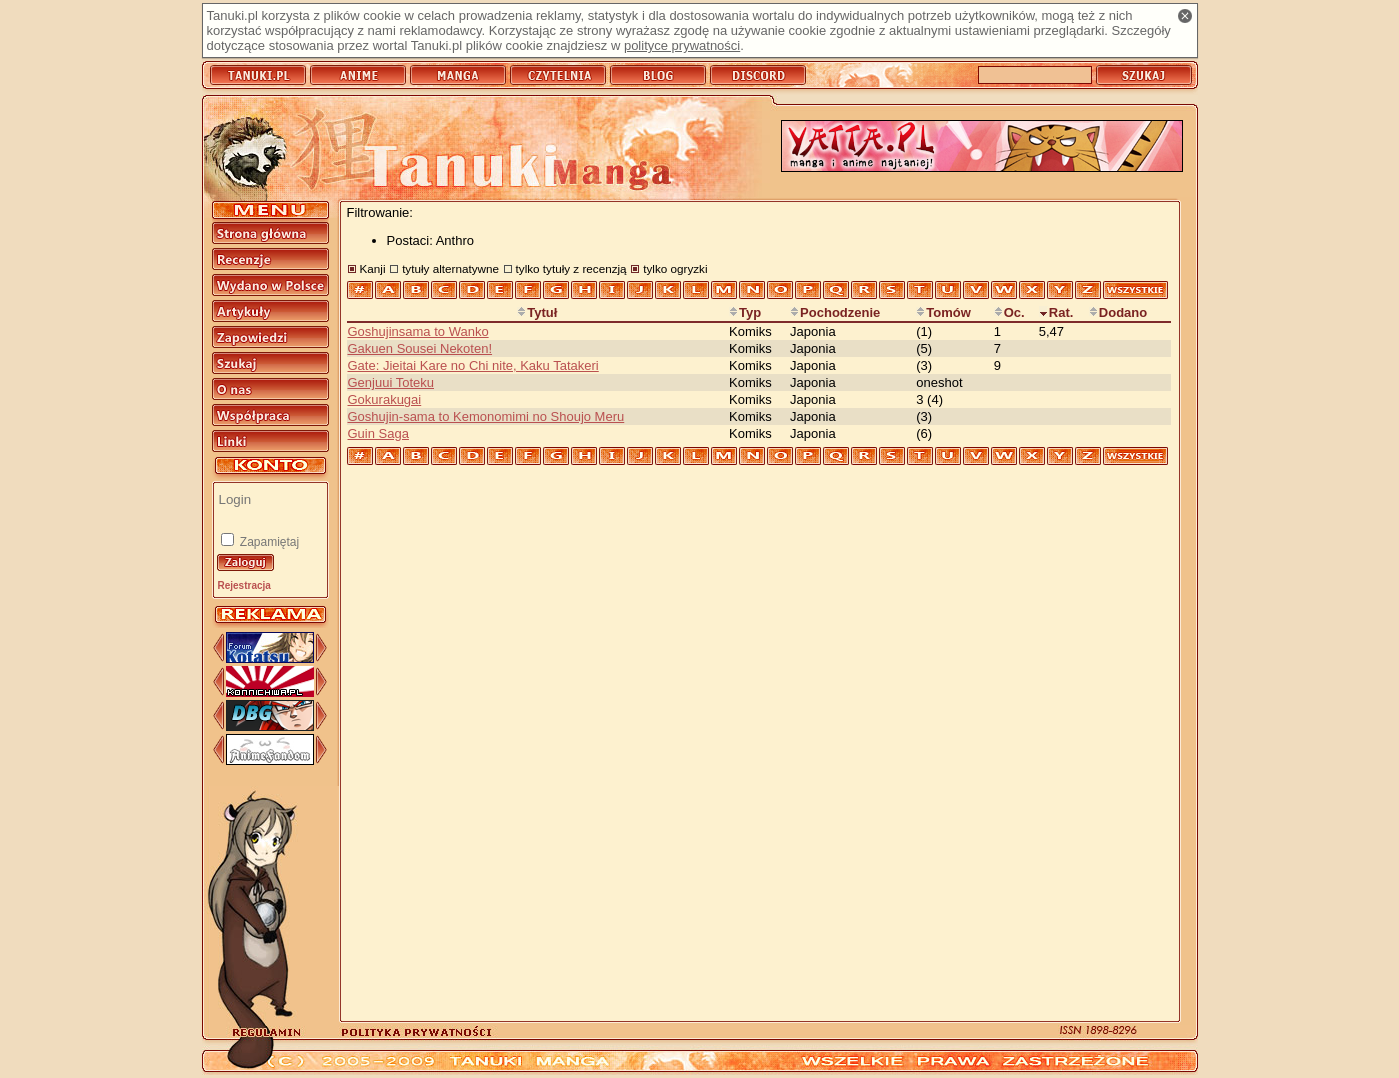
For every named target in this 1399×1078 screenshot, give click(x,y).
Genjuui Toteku (391, 382)
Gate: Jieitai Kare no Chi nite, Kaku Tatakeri (473, 365)
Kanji (373, 268)
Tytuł (537, 312)
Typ (745, 312)
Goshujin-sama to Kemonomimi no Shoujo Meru (486, 416)
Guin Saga (378, 433)
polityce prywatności (682, 45)
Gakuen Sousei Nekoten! (420, 348)
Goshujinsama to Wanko (418, 331)
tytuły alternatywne (450, 268)
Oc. (1009, 312)
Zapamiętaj (268, 542)
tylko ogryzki (675, 268)
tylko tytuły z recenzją (571, 268)
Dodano (1118, 312)
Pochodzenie (835, 312)
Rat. (1056, 312)
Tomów (943, 312)
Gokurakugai (385, 399)
